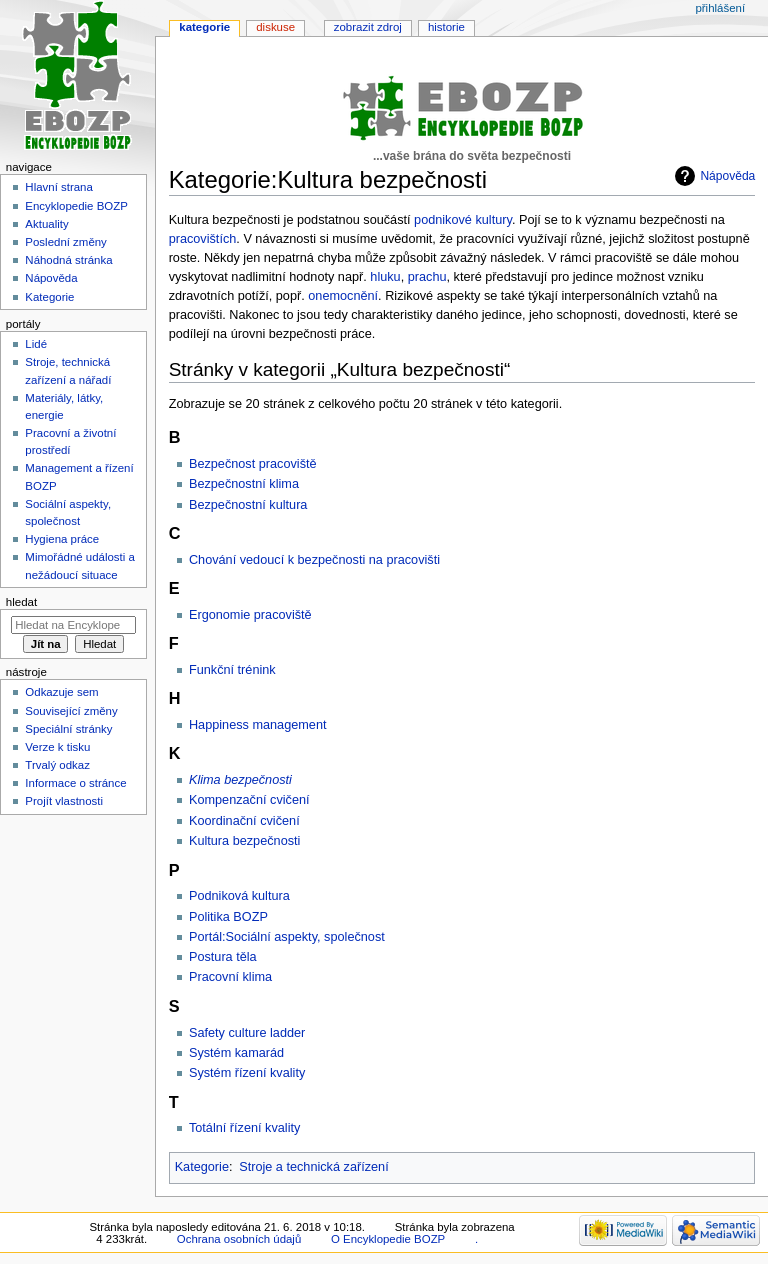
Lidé (36, 344)
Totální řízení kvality (244, 1128)
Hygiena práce (62, 539)
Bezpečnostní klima (244, 484)
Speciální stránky (68, 729)
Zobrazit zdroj (368, 27)
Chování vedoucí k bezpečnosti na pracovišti (314, 560)
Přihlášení (720, 8)
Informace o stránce (75, 783)
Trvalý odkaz (57, 765)
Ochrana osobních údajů (239, 1239)
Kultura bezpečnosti (244, 841)
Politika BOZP (228, 917)
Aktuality (46, 224)
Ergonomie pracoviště (250, 615)
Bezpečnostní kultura (248, 505)
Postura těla (223, 957)
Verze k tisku (57, 747)
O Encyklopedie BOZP (388, 1239)
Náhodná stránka (68, 260)
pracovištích (203, 239)
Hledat (21, 602)
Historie (446, 27)
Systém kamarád (236, 1053)
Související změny (71, 711)
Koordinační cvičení (244, 821)
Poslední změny (66, 242)
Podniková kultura (239, 896)
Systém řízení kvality (247, 1073)
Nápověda (727, 176)
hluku (385, 277)
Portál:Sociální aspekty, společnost (287, 937)
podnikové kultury (463, 220)
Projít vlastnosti (64, 801)
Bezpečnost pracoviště (253, 464)
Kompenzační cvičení (249, 800)
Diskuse (275, 27)
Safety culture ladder (247, 1033)
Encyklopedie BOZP (76, 206)
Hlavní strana (58, 187)
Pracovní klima (230, 977)
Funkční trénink (232, 670)
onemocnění (343, 296)
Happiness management (258, 725)
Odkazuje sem (61, 692)
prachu (427, 277)
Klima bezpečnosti (240, 780)
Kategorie (202, 1167)
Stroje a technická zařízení (314, 1167)
